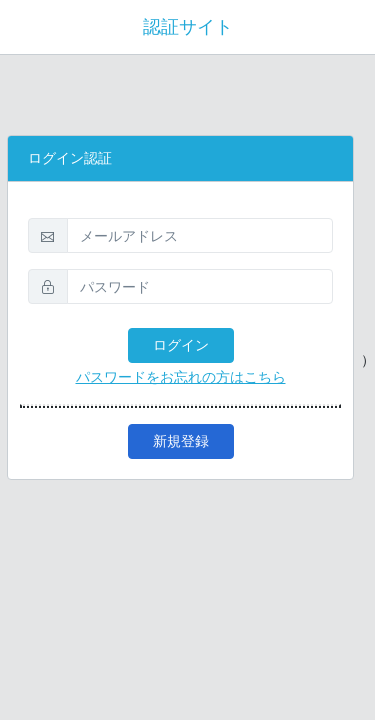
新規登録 (181, 441)
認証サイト (188, 27)
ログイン (181, 345)
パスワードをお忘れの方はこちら (181, 377)
